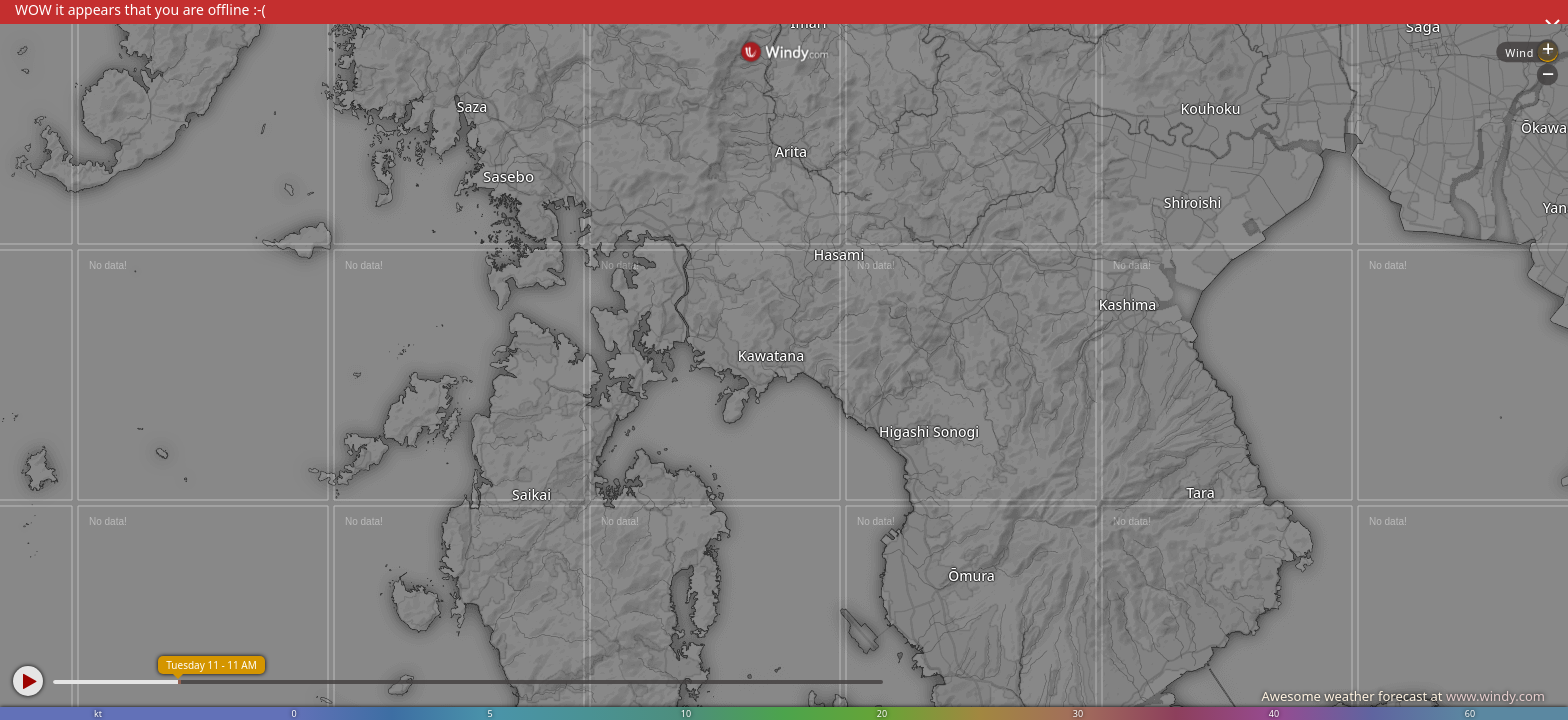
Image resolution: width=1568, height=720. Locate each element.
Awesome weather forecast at (1403, 696)
